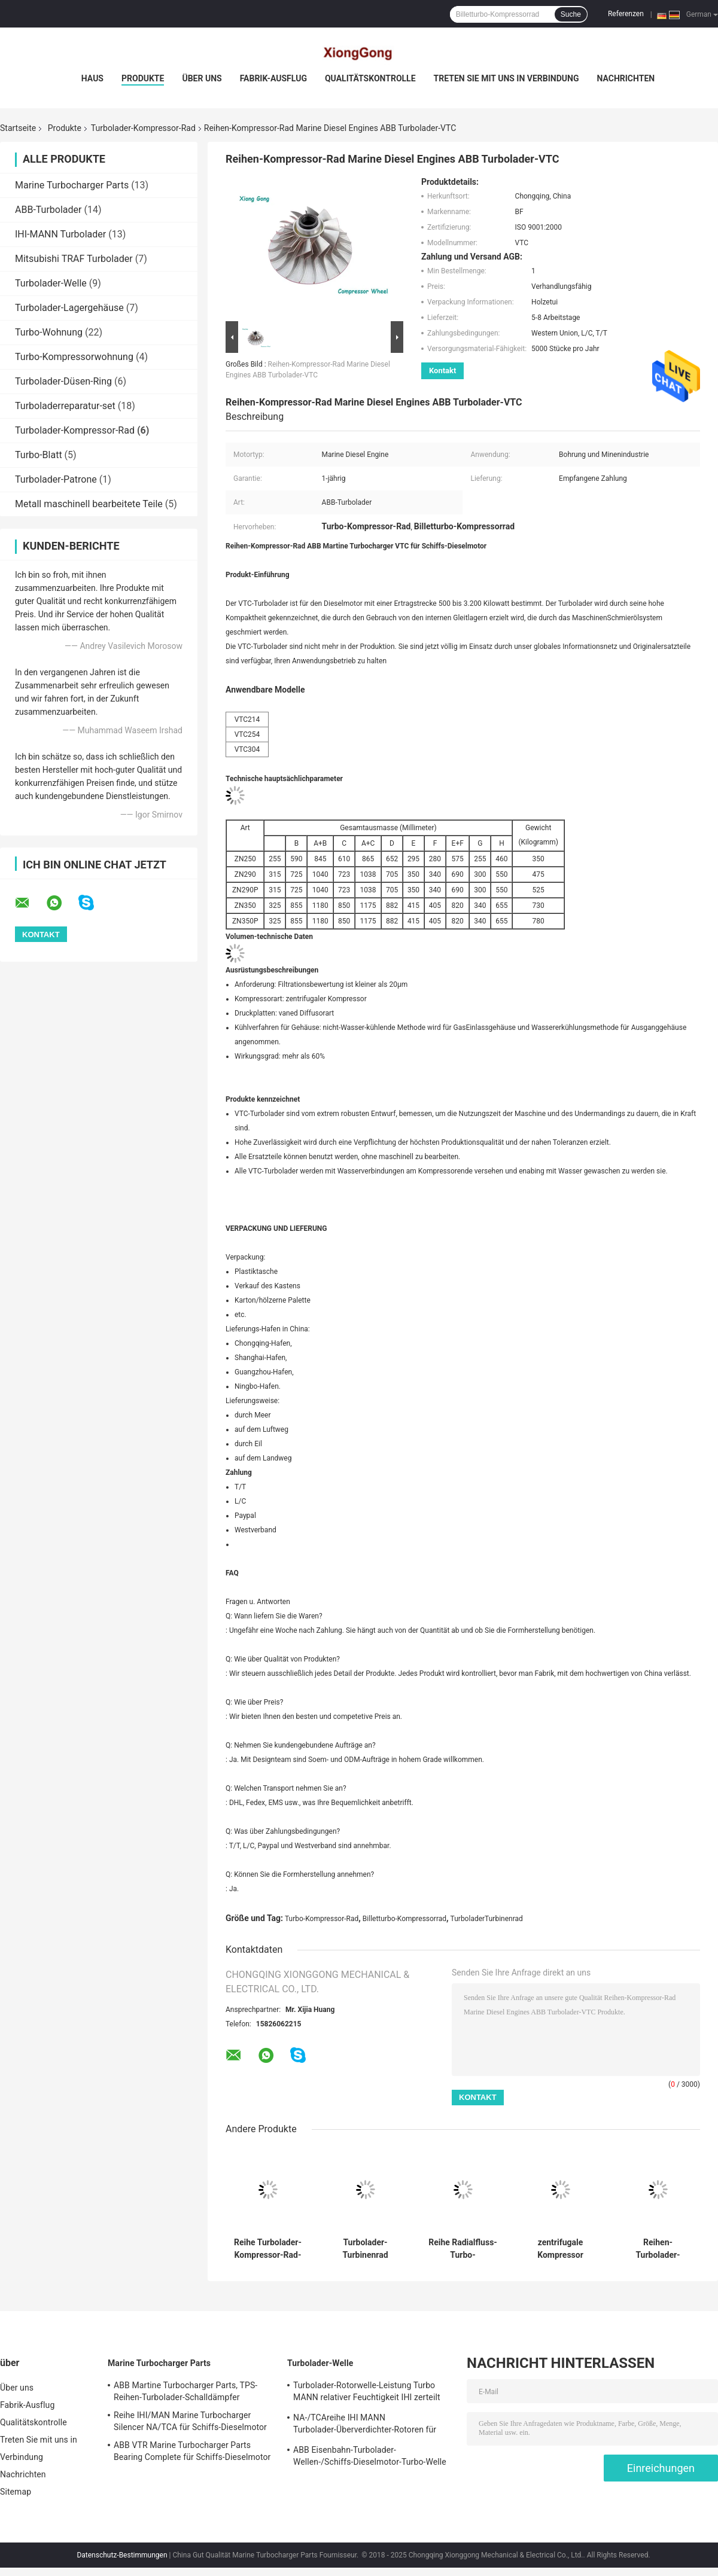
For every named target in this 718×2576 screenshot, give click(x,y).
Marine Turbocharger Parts (72, 185)
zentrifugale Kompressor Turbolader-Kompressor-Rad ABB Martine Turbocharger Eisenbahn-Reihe (560, 2248)
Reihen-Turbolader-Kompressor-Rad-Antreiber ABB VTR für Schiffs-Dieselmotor (658, 2248)
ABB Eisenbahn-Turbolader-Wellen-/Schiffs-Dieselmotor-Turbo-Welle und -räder (369, 2457)
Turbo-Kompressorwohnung (74, 356)
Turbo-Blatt (38, 455)
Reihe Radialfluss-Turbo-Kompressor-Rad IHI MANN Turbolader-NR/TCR (462, 2248)
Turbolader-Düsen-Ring (63, 381)
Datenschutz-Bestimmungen (122, 2555)
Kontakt (442, 370)
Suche (571, 14)
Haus (92, 78)
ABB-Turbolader (48, 209)
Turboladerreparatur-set (65, 405)
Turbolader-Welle (51, 283)
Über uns (201, 78)
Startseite (18, 128)
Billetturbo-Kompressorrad (404, 1919)
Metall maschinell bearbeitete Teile (89, 504)
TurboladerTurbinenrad (487, 1919)
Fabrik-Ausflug (273, 78)
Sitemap (15, 2491)
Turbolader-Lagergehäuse (69, 307)
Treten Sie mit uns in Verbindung (506, 78)
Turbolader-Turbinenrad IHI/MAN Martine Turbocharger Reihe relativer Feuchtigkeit (365, 2248)
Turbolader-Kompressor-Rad (143, 128)
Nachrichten (626, 78)
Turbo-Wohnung (49, 332)
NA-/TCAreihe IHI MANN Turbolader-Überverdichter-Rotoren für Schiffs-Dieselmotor (364, 2425)
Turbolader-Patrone (56, 479)
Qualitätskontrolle (370, 78)
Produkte (142, 78)
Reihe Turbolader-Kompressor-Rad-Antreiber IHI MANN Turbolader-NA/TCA (267, 2248)
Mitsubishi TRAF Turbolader (74, 258)
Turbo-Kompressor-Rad (321, 1919)
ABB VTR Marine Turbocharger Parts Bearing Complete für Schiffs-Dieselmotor (192, 2451)
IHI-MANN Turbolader (60, 234)
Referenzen (626, 14)
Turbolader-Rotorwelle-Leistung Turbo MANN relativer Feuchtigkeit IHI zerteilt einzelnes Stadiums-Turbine (366, 2393)
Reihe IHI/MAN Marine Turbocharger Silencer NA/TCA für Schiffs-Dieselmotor (190, 2421)
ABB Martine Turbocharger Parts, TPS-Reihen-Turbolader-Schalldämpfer (185, 2391)
